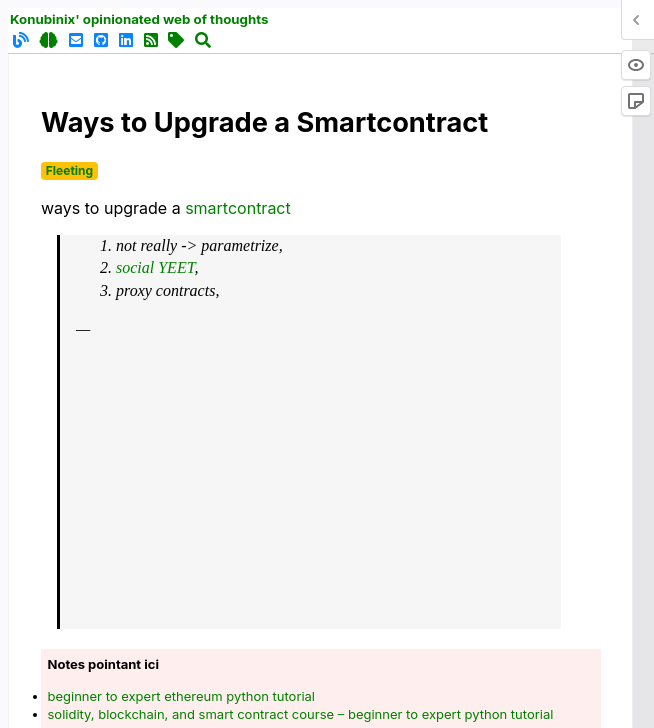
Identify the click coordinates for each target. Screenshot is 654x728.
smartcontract (238, 208)
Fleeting (69, 170)
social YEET (155, 267)
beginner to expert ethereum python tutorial (182, 696)
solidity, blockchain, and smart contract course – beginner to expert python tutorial (301, 714)
